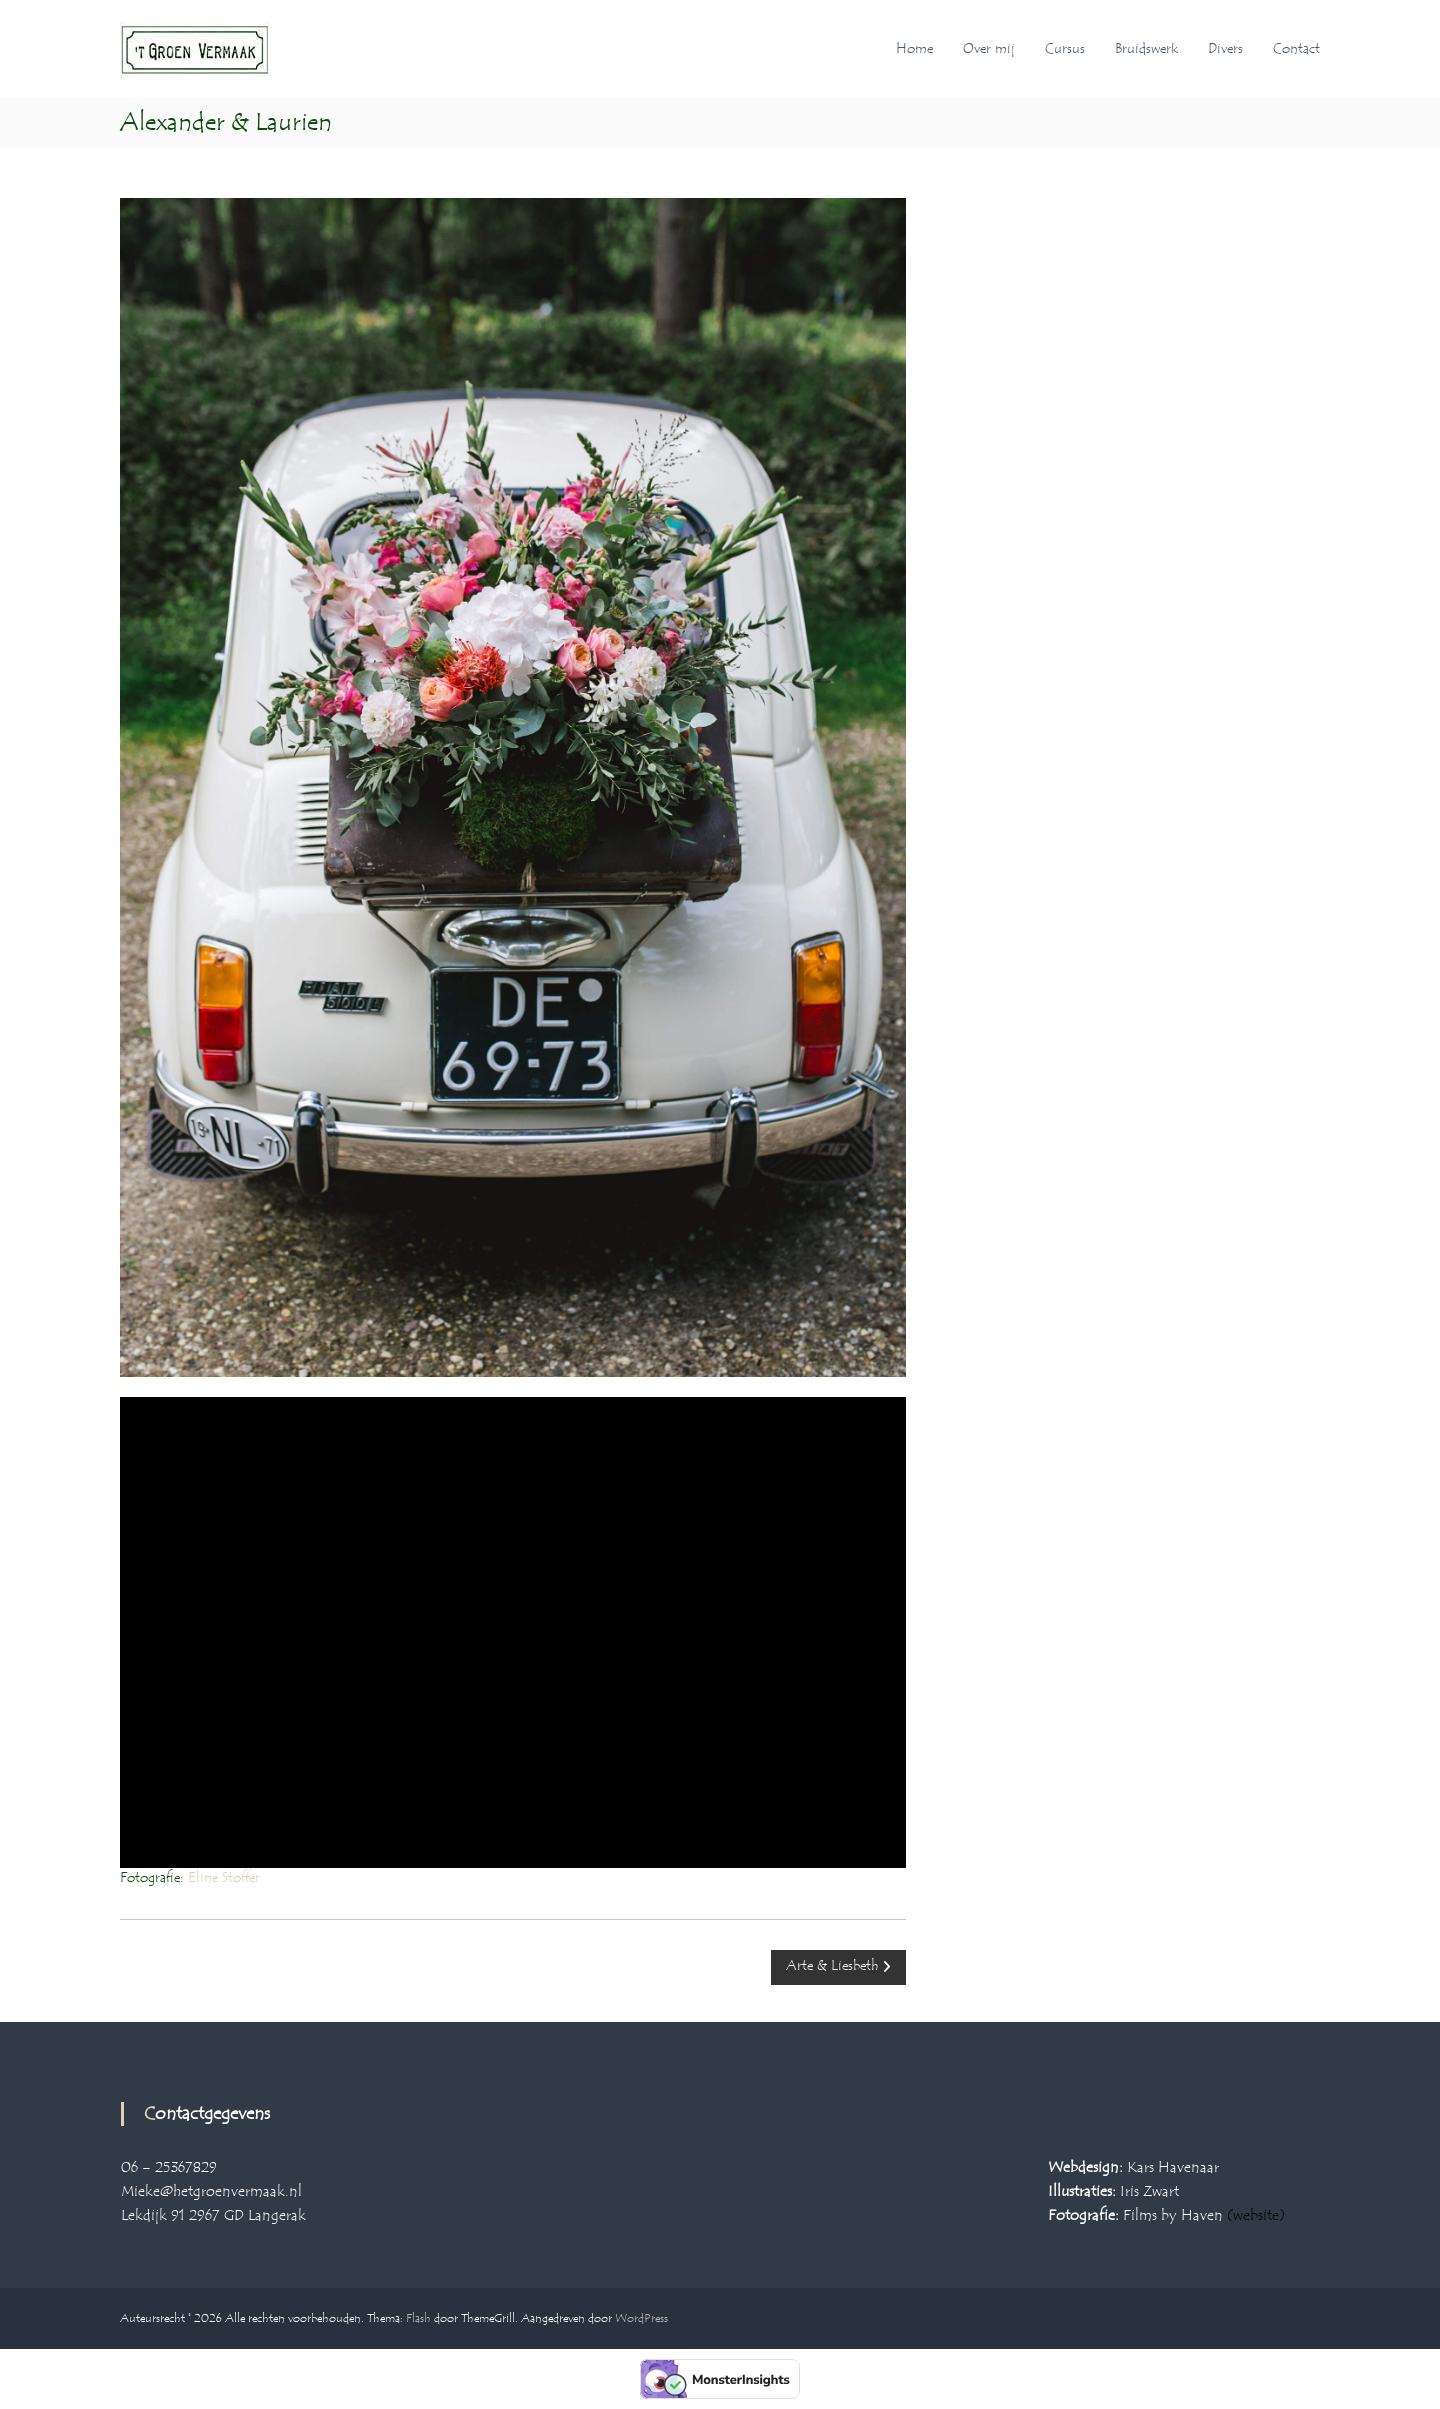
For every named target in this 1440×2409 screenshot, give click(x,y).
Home (914, 49)
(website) (1256, 2215)
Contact (1296, 49)
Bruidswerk (1146, 49)
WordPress (641, 2318)
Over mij (989, 49)
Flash (418, 2318)
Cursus (1065, 49)
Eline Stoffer (224, 1878)
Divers (1225, 49)
